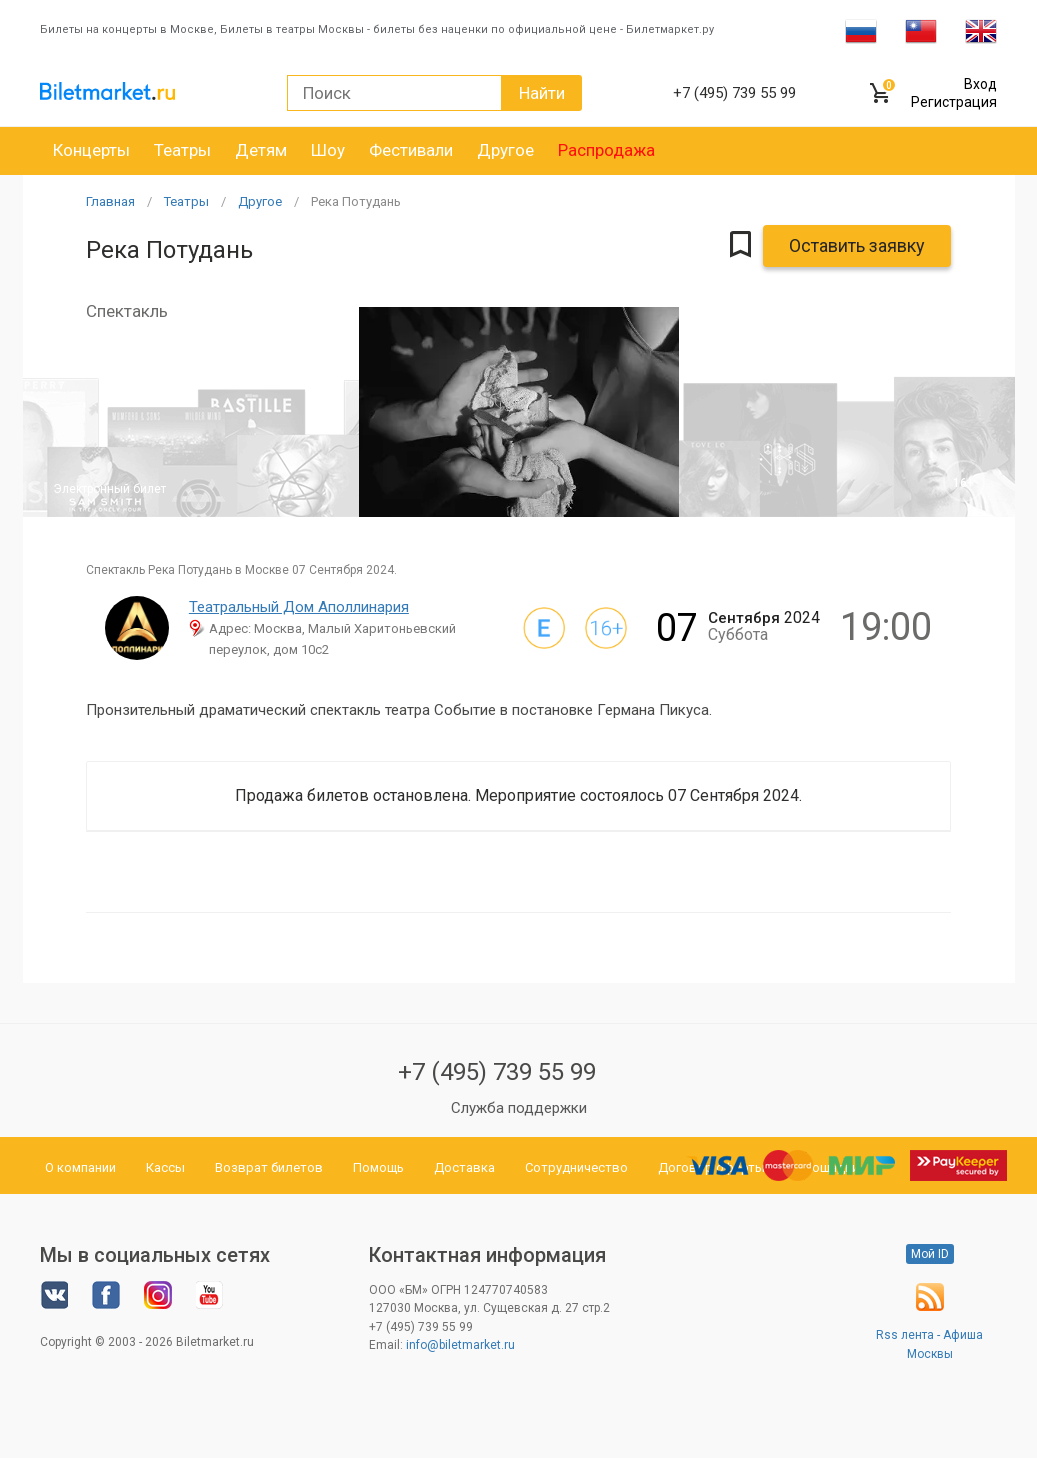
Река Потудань (356, 201)
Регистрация (954, 102)
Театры (182, 150)
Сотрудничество (576, 1167)
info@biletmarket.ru (460, 1345)
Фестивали (411, 150)
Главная (110, 201)
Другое (505, 150)
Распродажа (606, 150)
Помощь (378, 1167)
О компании (80, 1167)
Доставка (464, 1167)
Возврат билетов (269, 1167)
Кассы (165, 1167)
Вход (980, 84)
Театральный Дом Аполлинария (299, 607)
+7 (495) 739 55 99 (497, 1072)
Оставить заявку (857, 245)
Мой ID (930, 1254)
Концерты (91, 150)
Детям (261, 150)
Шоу (328, 150)
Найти (542, 93)
